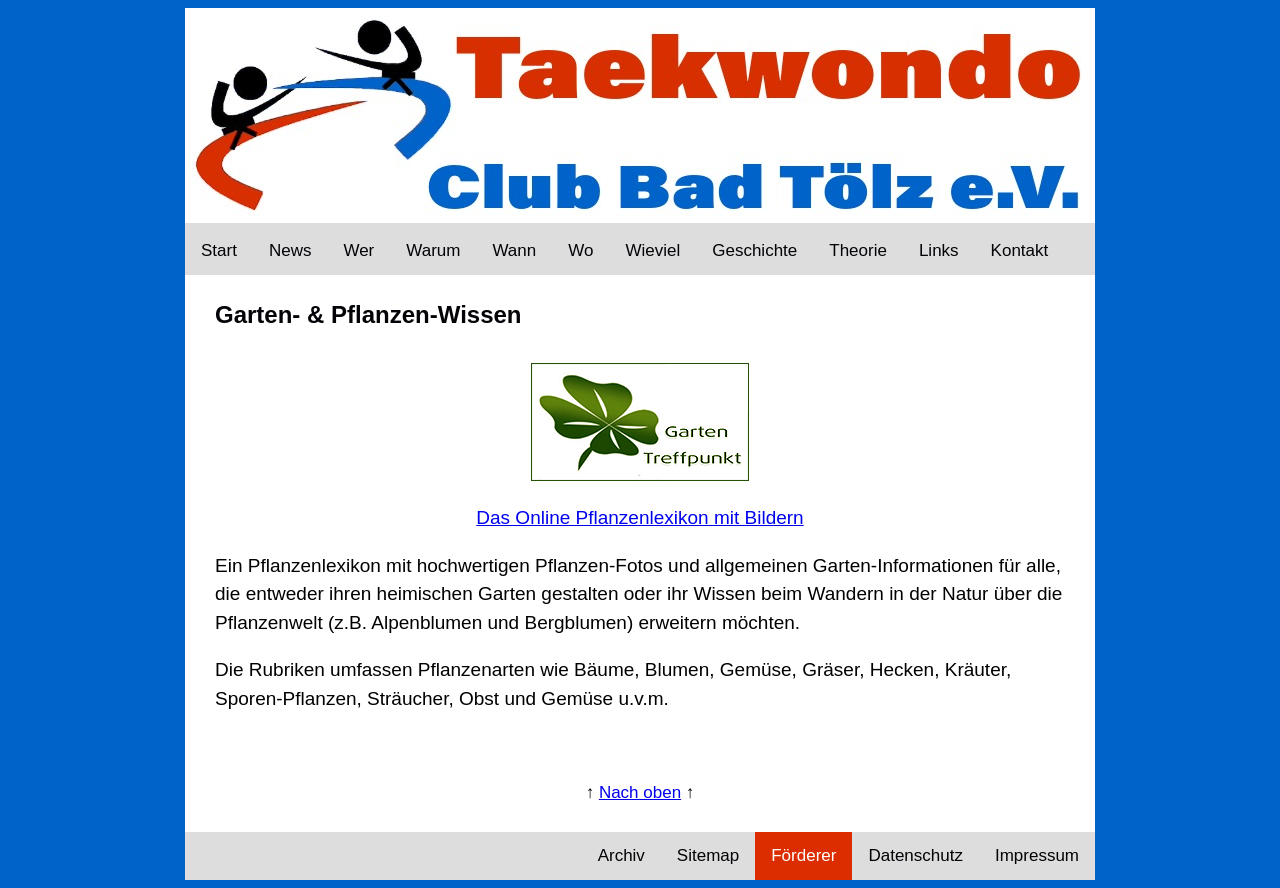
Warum (433, 250)
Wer (358, 250)
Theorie (858, 250)
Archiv (621, 855)
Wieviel (652, 250)
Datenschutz (915, 855)
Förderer (803, 855)
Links (939, 250)
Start (219, 250)
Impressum (1037, 855)
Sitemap (708, 855)
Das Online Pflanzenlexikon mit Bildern (639, 517)
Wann (514, 250)
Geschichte (754, 250)
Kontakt (1020, 250)
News (290, 250)
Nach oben (640, 792)
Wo (580, 250)
